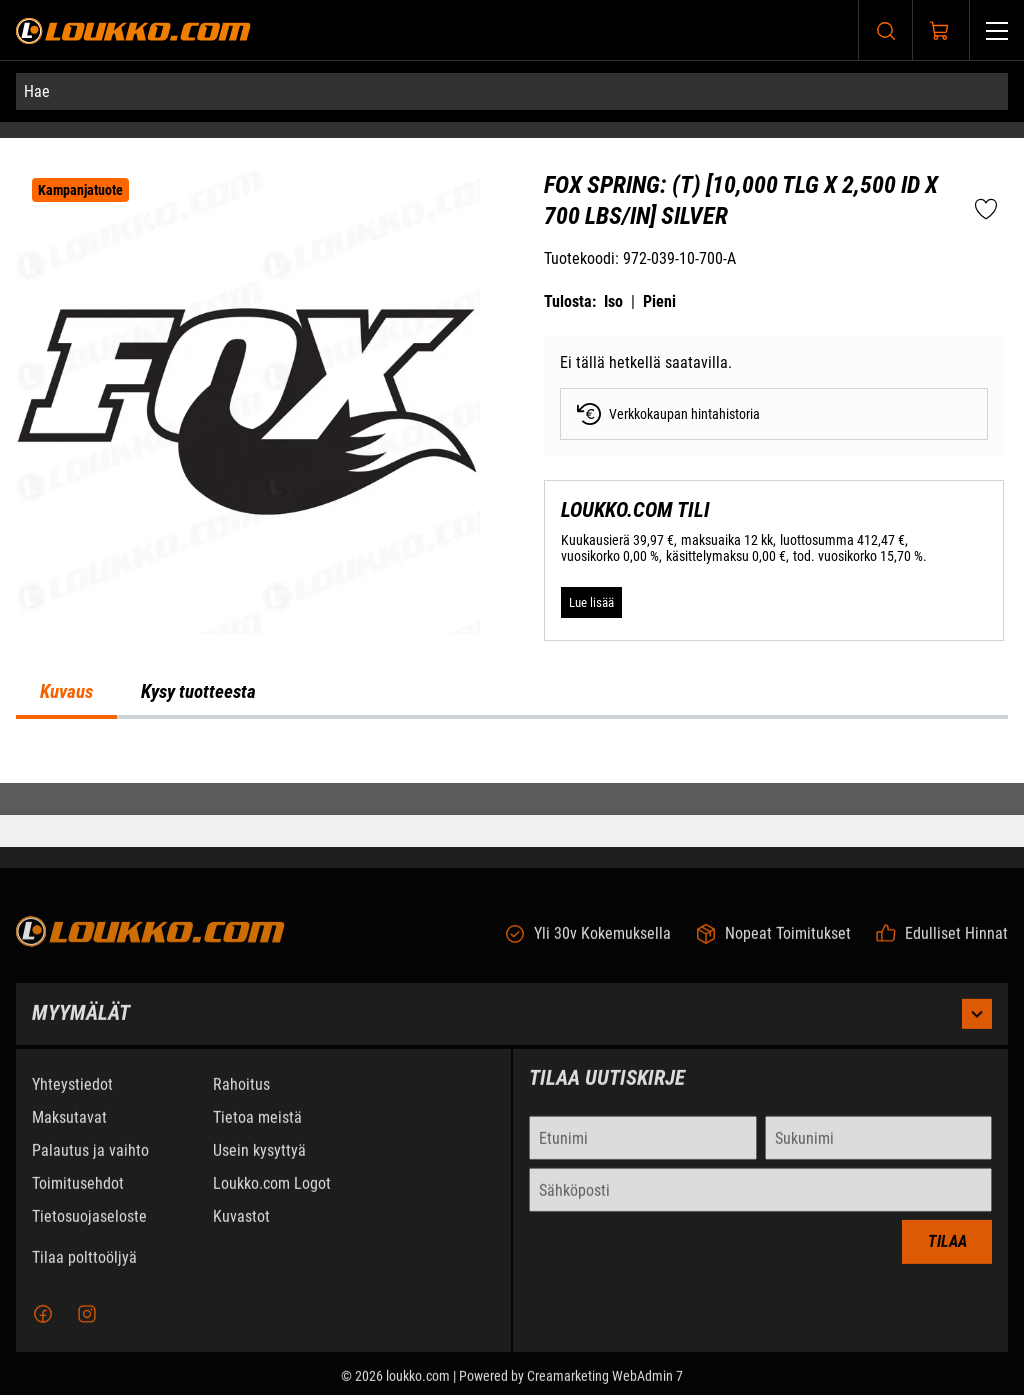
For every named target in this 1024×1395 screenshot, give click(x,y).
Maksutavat (69, 1135)
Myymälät (512, 1032)
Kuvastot (241, 1234)
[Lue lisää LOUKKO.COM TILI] (591, 602)
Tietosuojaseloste (89, 1234)
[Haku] (886, 30)
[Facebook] (43, 1332)
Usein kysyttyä (259, 1168)
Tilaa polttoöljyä (84, 1275)
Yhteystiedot (72, 1102)
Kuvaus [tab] (66, 692)
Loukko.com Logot (272, 1201)
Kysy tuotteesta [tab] (198, 692)
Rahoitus (241, 1102)
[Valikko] (997, 30)
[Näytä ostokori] (940, 31)
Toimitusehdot (78, 1201)
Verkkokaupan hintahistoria (668, 414)
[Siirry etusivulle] (133, 30)
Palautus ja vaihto (90, 1168)
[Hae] (512, 91)
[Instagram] (87, 1332)
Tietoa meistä (257, 1135)
